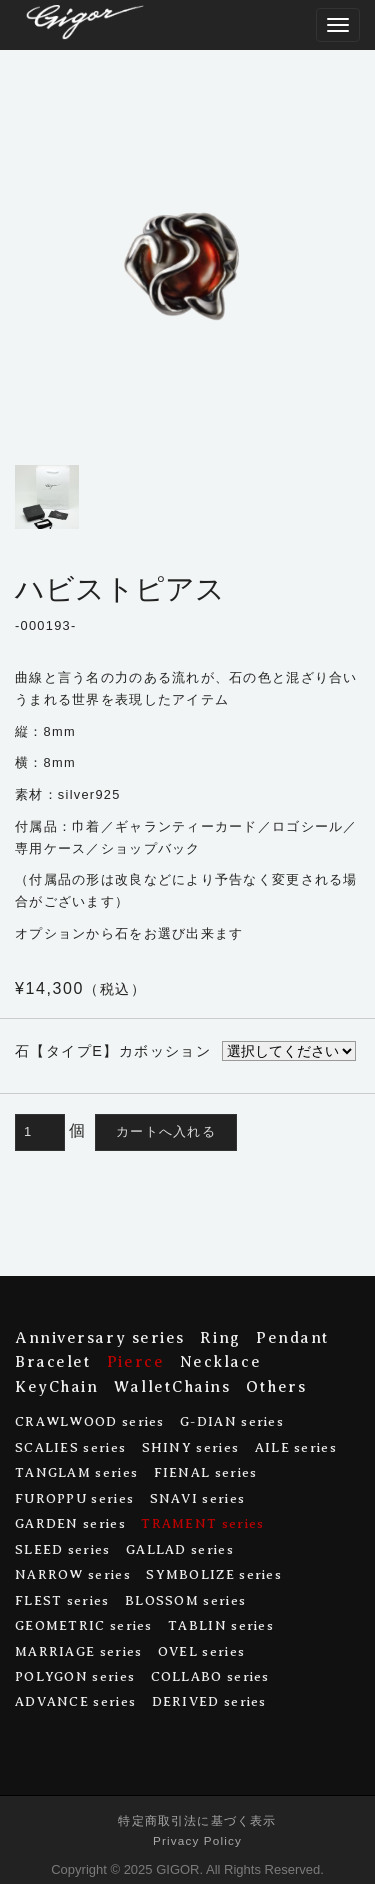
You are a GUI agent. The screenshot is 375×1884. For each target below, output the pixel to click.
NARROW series (73, 1574)
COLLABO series (210, 1676)
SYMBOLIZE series (214, 1574)
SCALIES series (70, 1447)
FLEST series (62, 1600)
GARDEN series (70, 1523)
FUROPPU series (74, 1498)
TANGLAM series (76, 1472)
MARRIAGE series (78, 1651)
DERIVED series (209, 1701)
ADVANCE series (75, 1701)
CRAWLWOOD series (90, 1421)
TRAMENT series (202, 1523)
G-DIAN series (232, 1421)
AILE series (296, 1447)
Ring (220, 1338)
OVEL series (201, 1651)
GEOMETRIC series (84, 1625)
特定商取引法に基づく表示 (197, 1820)
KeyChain (56, 1387)
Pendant (293, 1338)
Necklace (220, 1362)
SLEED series (63, 1549)
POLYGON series (75, 1676)
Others (276, 1387)
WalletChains (172, 1387)
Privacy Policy (197, 1840)
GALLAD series (180, 1549)
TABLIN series (221, 1625)
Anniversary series (100, 1338)
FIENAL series (206, 1472)
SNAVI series (198, 1498)
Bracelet (53, 1362)
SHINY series (191, 1447)
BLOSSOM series (185, 1600)
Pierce (135, 1362)
